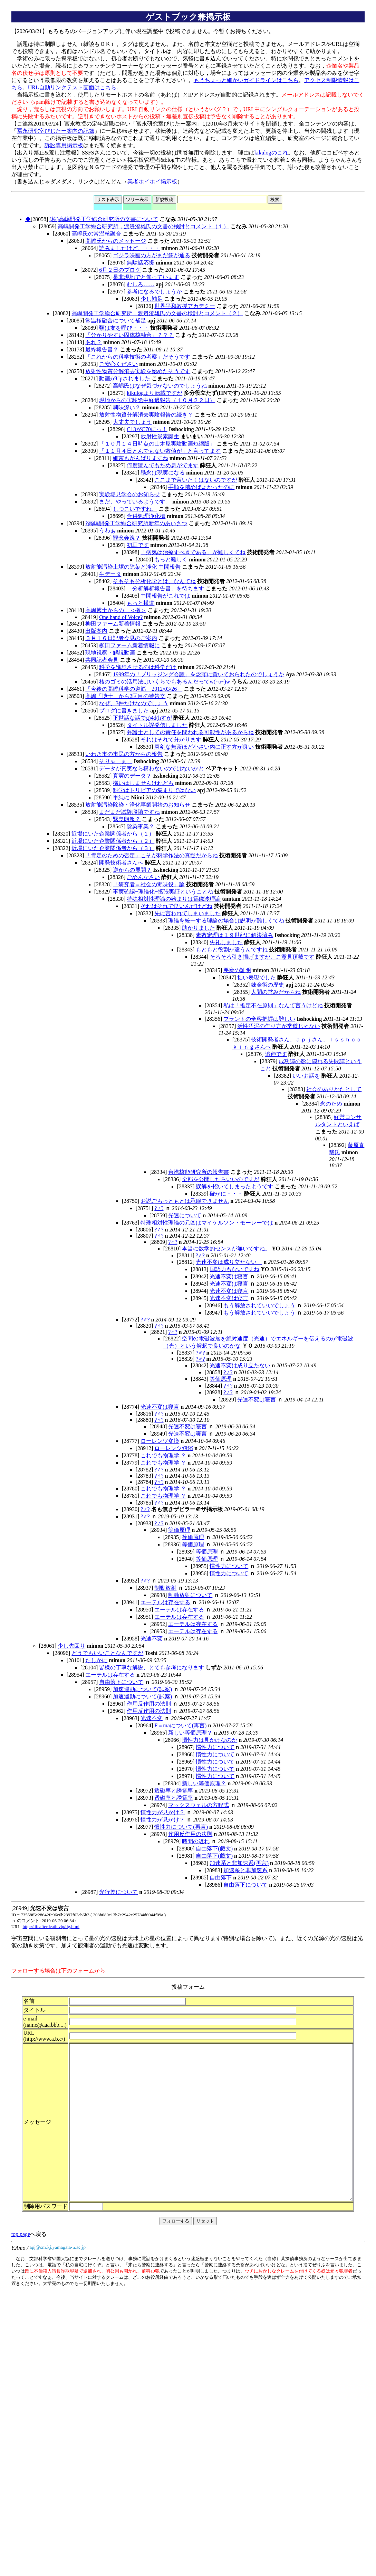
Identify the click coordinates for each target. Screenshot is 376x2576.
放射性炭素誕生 (160, 436)
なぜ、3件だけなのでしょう (133, 703)
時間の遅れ (196, 1841)
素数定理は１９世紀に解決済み (234, 935)
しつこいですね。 (135, 509)
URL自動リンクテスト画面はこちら (72, 87)
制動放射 (165, 1588)
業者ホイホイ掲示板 (152, 181)
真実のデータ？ (132, 776)
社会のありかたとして (333, 1089)
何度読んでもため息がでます (163, 465)
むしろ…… (140, 284)
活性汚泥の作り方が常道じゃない (278, 1026)
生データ (110, 574)
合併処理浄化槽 (146, 516)
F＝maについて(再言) (180, 1725)
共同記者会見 (101, 660)
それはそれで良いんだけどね (176, 906)
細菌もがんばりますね (140, 458)
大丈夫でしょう (132, 422)
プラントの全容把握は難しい (259, 1019)
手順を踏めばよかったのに (201, 487)
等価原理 (221, 1379)
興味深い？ (127, 407)
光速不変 (152, 1638)
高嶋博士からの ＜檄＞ (115, 610)
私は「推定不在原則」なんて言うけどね (273, 1005)
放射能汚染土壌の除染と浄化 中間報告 (133, 567)
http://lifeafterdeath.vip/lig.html (51, 1926)
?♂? (158, 1208)
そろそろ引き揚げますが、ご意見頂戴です (262, 957)
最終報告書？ (101, 349)
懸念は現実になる (163, 473)
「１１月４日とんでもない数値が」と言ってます (160, 451)
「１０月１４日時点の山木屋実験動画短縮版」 (157, 444)
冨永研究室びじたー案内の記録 (55, 131)
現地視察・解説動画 (110, 653)
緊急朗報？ (127, 819)
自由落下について (121, 1682)
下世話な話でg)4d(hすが (142, 718)
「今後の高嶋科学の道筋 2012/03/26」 (133, 689)
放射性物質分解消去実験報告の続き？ (146, 415)
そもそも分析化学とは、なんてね (154, 581)
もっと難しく (170, 559)
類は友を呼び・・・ (124, 328)
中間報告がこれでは (165, 596)
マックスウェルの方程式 (198, 1805)
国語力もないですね (234, 1269)
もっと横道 (140, 603)
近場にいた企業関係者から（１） (112, 834)
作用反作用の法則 (149, 1704)
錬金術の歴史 (267, 985)
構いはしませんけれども (143, 783)
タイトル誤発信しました (157, 725)
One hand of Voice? (121, 617)
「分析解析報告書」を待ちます (165, 588)
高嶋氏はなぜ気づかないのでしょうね (160, 386)
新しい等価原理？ (190, 1733)
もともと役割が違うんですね (232, 949)
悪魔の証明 (237, 970)
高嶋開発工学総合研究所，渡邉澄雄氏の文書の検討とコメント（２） (157, 313)
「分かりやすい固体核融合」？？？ (129, 335)
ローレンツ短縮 (173, 1448)
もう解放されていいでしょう (259, 1305)
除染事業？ (140, 826)
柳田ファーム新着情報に (129, 645)
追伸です (276, 1054)
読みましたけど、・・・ (129, 248)
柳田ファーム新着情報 (113, 624)
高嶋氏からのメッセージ (115, 241)
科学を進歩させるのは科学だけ (137, 667)
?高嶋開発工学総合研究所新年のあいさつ (136, 523)
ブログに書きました (124, 710)
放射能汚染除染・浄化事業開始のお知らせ (137, 805)
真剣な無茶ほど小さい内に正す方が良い (204, 747)
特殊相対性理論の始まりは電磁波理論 (174, 899)
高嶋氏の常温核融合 (96, 234)
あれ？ (93, 342)
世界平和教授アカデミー (184, 306)
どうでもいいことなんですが (107, 1653)
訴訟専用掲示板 (64, 145)
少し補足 (152, 299)
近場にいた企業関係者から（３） (112, 848)
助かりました (198, 928)
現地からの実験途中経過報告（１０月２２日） (157, 400)
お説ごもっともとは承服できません (185, 1201)
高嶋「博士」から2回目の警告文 (125, 696)
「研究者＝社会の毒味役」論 (149, 884)
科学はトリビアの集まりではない (154, 790)
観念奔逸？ (127, 538)
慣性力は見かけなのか (209, 1740)
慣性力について (229, 1566)
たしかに (96, 1660)
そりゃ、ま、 (115, 761)
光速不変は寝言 (229, 1276)
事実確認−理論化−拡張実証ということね (163, 892)
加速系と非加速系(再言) (239, 1863)
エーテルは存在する (165, 1602)
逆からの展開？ (132, 870)
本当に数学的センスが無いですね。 (226, 1248)
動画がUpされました (124, 378)
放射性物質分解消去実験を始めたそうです (137, 371)
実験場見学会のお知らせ (129, 494)
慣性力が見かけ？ (163, 1812)
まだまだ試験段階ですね (129, 812)
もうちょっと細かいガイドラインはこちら (246, 80)
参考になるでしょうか (154, 291)
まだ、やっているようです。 (135, 502)
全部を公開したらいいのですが (220, 1179)
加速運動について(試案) (142, 1689)
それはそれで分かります (171, 739)
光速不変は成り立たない (229, 1262)
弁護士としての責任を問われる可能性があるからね (190, 732)
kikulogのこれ (271, 153)
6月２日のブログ (120, 270)
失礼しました (226, 942)
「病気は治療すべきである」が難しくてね (193, 552)
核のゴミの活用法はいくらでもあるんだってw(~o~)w (164, 682)
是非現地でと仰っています (146, 277)
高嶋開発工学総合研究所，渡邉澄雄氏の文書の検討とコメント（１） (143, 226)
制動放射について (190, 1595)
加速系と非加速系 (245, 1870)
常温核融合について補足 (115, 320)
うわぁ (107, 530)
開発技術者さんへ (121, 863)
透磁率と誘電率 (173, 1791)
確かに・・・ (226, 1194)
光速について (184, 1215)
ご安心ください (118, 364)
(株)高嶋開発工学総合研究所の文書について (103, 219)
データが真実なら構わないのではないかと (151, 768)
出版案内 (96, 631)
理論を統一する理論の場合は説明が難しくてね (226, 920)
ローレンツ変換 (160, 1441)
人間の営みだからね (276, 992)
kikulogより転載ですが (154, 393)
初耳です (138, 545)
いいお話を (306, 1076)
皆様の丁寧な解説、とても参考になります (151, 1667)
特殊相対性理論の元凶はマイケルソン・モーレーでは (207, 1223)
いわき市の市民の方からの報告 (124, 754)
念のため (331, 1104)
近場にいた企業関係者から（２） (112, 841)
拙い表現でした (256, 977)
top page (20, 2272)
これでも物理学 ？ (163, 1455)
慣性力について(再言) (181, 1827)
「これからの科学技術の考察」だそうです (137, 357)
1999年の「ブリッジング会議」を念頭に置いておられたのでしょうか (198, 674)
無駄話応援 (140, 263)
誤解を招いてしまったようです (234, 1186)
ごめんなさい (143, 877)
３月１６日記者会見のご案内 (121, 638)
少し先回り (71, 1646)
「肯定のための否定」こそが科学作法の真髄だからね (151, 855)
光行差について (118, 1892)
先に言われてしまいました (187, 913)
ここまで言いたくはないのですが (195, 480)
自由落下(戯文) (214, 1848)
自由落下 (221, 1877)
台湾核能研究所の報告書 (198, 1172)
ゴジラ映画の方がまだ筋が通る (151, 255)
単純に (121, 797)
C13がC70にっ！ (147, 429)
